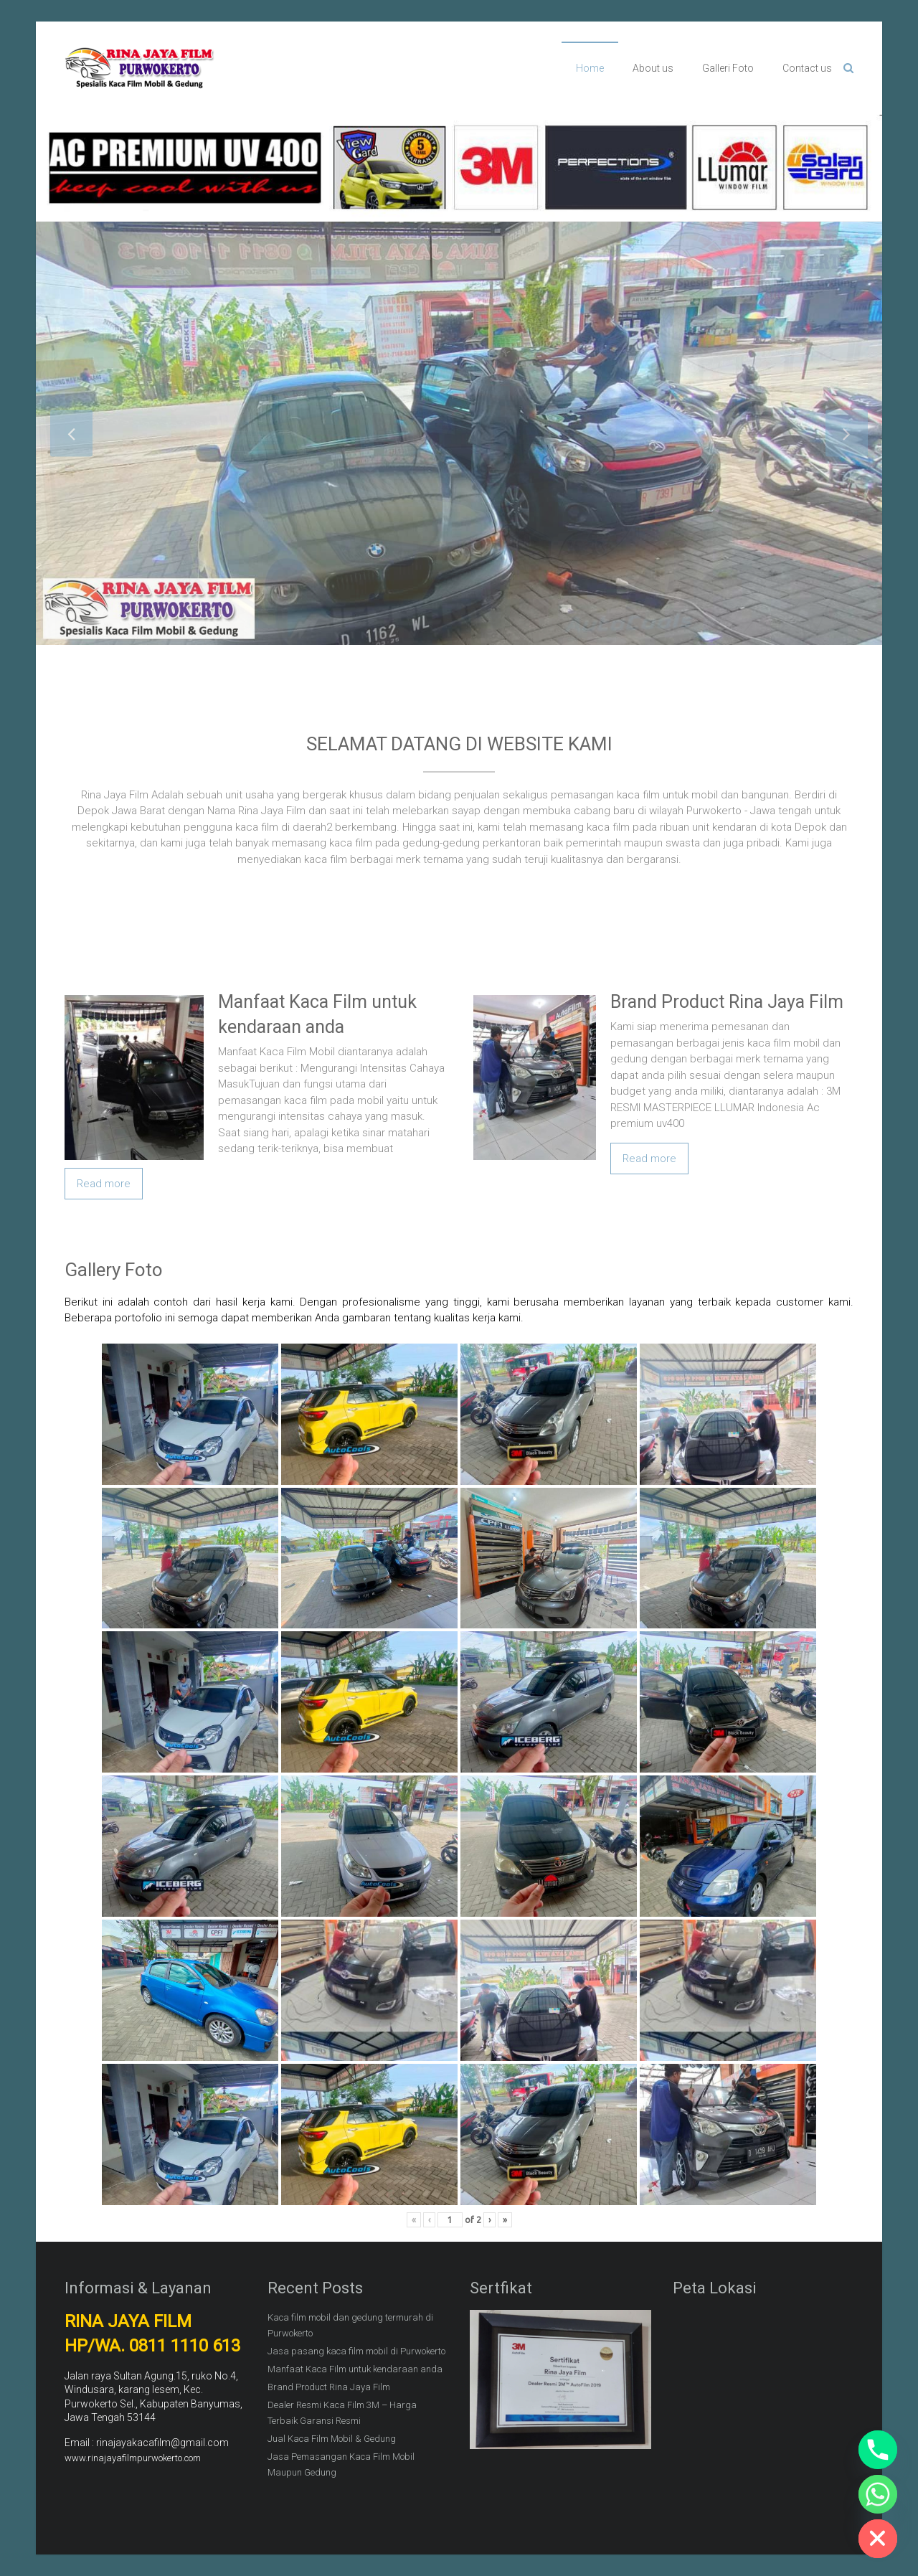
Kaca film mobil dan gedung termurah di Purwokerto (350, 2325)
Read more (104, 1183)
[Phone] (877, 2449)
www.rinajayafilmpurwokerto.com (133, 2458)
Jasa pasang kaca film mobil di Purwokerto (356, 2351)
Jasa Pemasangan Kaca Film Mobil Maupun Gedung (341, 2464)
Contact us (807, 68)
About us (653, 68)
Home (590, 68)
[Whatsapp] (877, 2494)
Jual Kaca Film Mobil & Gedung (332, 2438)
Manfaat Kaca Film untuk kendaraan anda (355, 2369)
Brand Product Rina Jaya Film (726, 1001)
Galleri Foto (728, 68)
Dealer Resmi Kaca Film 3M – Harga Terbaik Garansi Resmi (342, 2413)
